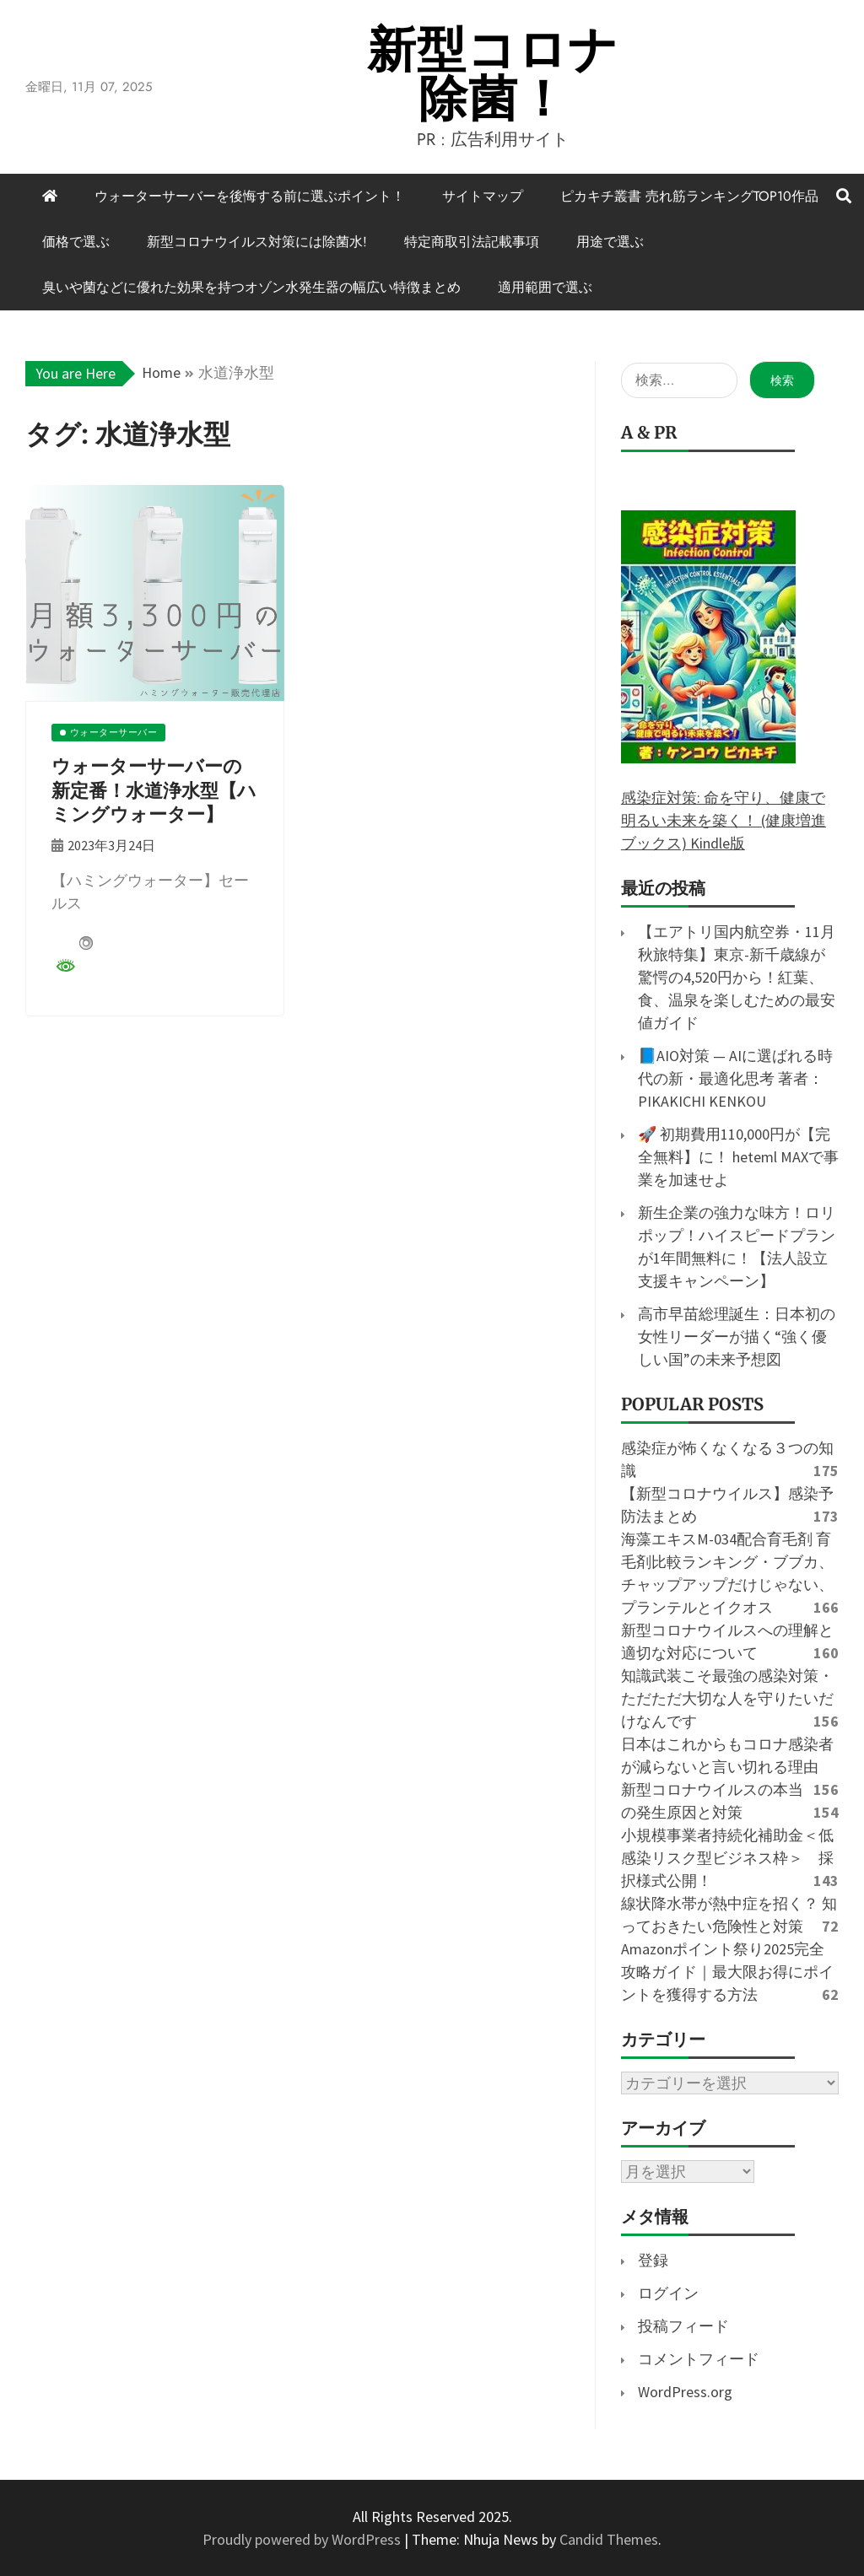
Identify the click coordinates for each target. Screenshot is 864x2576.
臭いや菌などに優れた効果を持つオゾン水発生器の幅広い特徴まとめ (251, 287)
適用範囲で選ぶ (545, 287)
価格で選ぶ (76, 241)
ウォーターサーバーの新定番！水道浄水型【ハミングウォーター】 (153, 790)
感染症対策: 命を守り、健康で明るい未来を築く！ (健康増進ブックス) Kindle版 (723, 820)
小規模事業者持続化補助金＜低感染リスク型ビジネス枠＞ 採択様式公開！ (727, 1857)
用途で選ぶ (610, 241)
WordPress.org (685, 2391)
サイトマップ (482, 196)
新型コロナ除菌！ (492, 74)
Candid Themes (608, 2539)
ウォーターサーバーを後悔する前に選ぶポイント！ (249, 196)
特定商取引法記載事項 (471, 241)
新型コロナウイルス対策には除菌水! (257, 241)
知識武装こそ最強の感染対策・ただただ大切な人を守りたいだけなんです (727, 1698)
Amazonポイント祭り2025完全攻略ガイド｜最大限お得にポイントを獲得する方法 (727, 1971)
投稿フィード (683, 2326)
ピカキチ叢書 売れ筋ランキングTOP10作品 (689, 196)
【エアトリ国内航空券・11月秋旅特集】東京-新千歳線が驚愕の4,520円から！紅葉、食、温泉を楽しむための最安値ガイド (736, 977)
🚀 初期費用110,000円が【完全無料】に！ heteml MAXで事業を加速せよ (738, 1156)
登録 (653, 2260)
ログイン (668, 2293)
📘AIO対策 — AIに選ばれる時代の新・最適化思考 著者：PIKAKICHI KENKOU (735, 1078)
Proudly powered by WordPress (303, 2539)
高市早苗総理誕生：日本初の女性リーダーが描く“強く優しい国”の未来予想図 (736, 1336)
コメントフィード (698, 2359)
